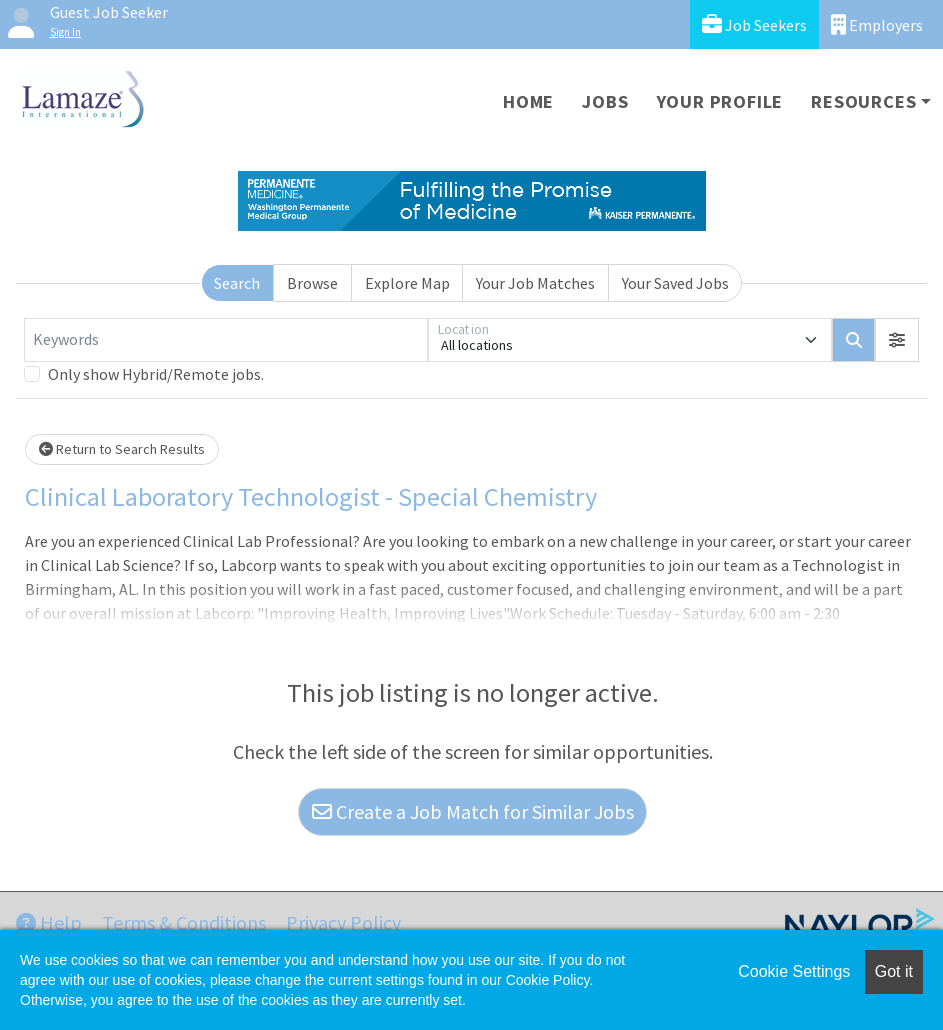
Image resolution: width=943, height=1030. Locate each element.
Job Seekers (754, 24)
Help (49, 922)
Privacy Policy (343, 922)
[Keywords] (226, 340)
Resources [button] (863, 101)
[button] (897, 340)
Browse (312, 283)
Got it (894, 971)
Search (237, 283)
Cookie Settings (794, 971)
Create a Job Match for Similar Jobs (473, 811)
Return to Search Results (122, 449)
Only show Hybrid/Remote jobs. (156, 374)
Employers (877, 24)
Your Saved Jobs (675, 283)
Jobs (605, 101)
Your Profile (720, 101)
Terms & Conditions (184, 922)
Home (528, 101)
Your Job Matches (535, 283)
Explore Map (407, 283)
